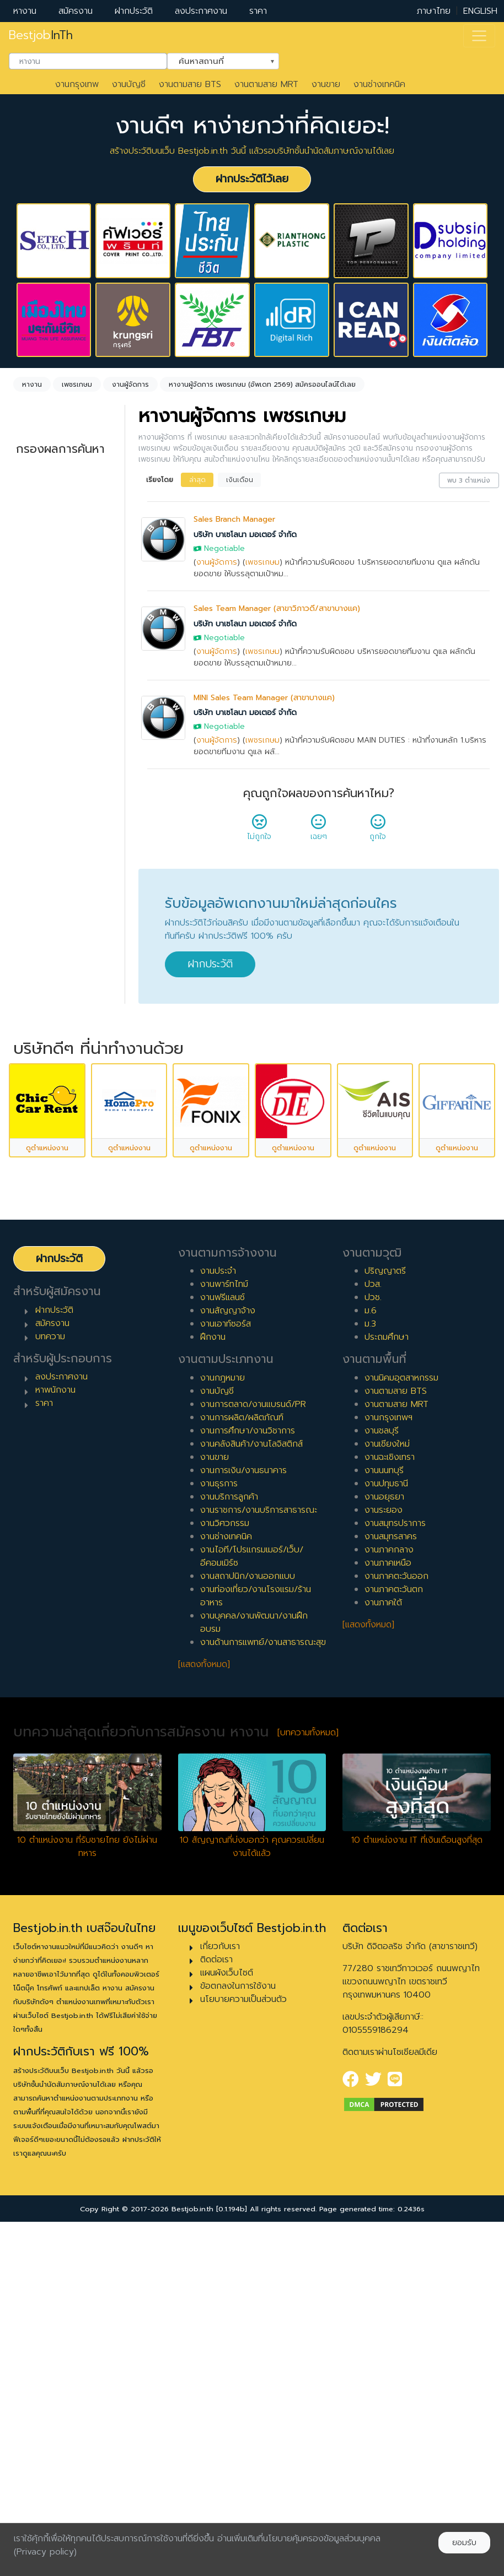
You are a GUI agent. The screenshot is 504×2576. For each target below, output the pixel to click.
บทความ (50, 1666)
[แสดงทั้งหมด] (204, 1993)
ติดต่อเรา (216, 2289)
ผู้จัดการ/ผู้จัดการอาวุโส (58, 1195)
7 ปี (34, 1040)
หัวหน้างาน (46, 1171)
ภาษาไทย (434, 11)
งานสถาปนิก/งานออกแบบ (247, 1905)
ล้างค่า (28, 552)
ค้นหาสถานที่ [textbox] (216, 60)
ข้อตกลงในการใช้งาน (238, 2315)
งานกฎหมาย (222, 1707)
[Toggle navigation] (479, 35)
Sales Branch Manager (234, 519)
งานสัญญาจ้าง (227, 1640)
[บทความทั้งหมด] (308, 2062)
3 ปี (34, 970)
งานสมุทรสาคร (390, 1866)
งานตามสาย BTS (190, 84)
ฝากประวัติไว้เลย (252, 179)
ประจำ (38, 754)
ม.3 (370, 1653)
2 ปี (34, 952)
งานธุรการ (219, 1813)
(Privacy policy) (45, 2551)
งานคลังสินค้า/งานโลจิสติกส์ (251, 1773)
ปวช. (373, 1626)
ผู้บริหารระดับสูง (55, 1219)
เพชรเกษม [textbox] (50, 613)
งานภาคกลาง (389, 1879)
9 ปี (34, 1076)
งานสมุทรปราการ (395, 1852)
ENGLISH (480, 11)
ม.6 (370, 1640)
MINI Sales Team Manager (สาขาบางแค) (264, 697)
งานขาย (326, 84)
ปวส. (373, 1613)
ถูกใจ (377, 830)
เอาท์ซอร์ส (45, 842)
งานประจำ (218, 1600)
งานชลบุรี (381, 1760)
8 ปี (34, 1058)
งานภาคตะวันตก (393, 1918)
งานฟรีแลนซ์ (222, 1626)
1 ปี (33, 934)
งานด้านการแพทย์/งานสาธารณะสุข (263, 1971)
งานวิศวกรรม (224, 1852)
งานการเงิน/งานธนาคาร (243, 1799)
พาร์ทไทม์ (44, 772)
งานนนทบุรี (384, 1799)
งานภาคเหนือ (387, 1892)
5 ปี (34, 1005)
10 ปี (36, 1093)
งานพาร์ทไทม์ (224, 1613)
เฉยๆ (318, 830)
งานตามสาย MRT (266, 84)
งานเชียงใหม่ (387, 1773)
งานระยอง (383, 1839)
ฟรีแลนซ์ (42, 807)
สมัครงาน (75, 11)
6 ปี (34, 1023)
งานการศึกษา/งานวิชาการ (247, 1760)
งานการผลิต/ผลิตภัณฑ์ (241, 1747)
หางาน (24, 11)
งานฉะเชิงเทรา (389, 1786)
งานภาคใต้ (383, 1932)
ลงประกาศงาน (201, 11)
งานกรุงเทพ (77, 84)
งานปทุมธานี (386, 1813)
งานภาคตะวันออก (396, 1905)
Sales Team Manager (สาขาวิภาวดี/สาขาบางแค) (277, 608)
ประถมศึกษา (386, 1666)
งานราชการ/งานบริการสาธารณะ (258, 1839)
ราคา (258, 11)
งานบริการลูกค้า (229, 1826)
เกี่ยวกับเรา (220, 2275)
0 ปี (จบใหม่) (50, 917)
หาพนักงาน (55, 1719)
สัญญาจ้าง (47, 790)
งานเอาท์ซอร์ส (225, 1653)
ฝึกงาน (39, 825)
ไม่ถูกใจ (259, 830)
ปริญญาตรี (385, 1600)
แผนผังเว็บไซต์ (226, 2302)
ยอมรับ (464, 2542)
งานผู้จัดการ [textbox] (52, 534)
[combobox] (88, 61)
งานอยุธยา (384, 1826)
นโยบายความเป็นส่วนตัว (243, 2328)
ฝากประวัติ (134, 11)
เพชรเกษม (262, 562)
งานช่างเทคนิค (379, 84)
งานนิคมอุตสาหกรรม (401, 1707)
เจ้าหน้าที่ (42, 1153)
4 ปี (34, 987)
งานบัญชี (129, 84)
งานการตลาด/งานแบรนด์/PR (253, 1733)
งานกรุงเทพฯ (388, 1747)
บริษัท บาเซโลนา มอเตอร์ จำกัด (245, 534)
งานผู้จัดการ (216, 562)
